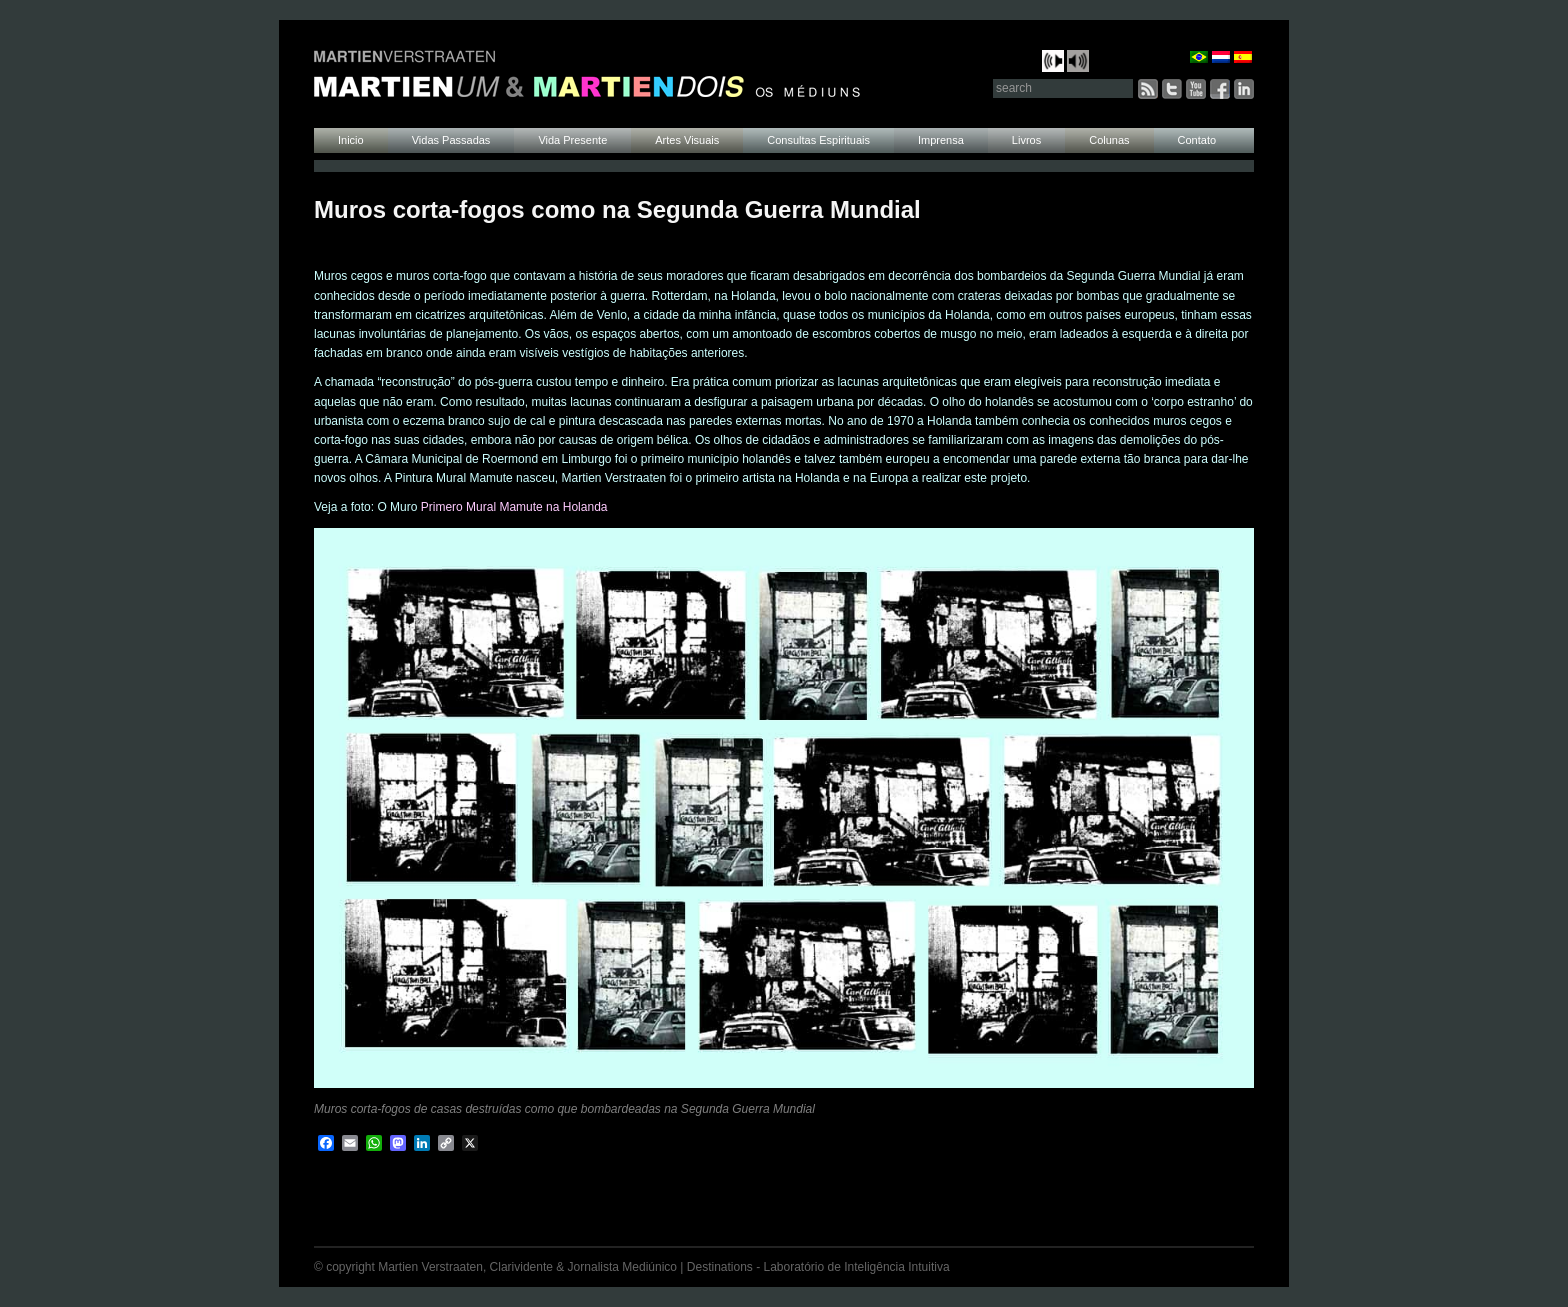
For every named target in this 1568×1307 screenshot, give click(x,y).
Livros (1026, 140)
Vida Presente (572, 140)
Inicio (351, 140)
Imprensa (941, 140)
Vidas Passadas (451, 140)
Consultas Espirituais (818, 140)
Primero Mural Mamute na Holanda (514, 507)
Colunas (1109, 140)
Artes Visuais (687, 140)
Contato (1197, 140)
